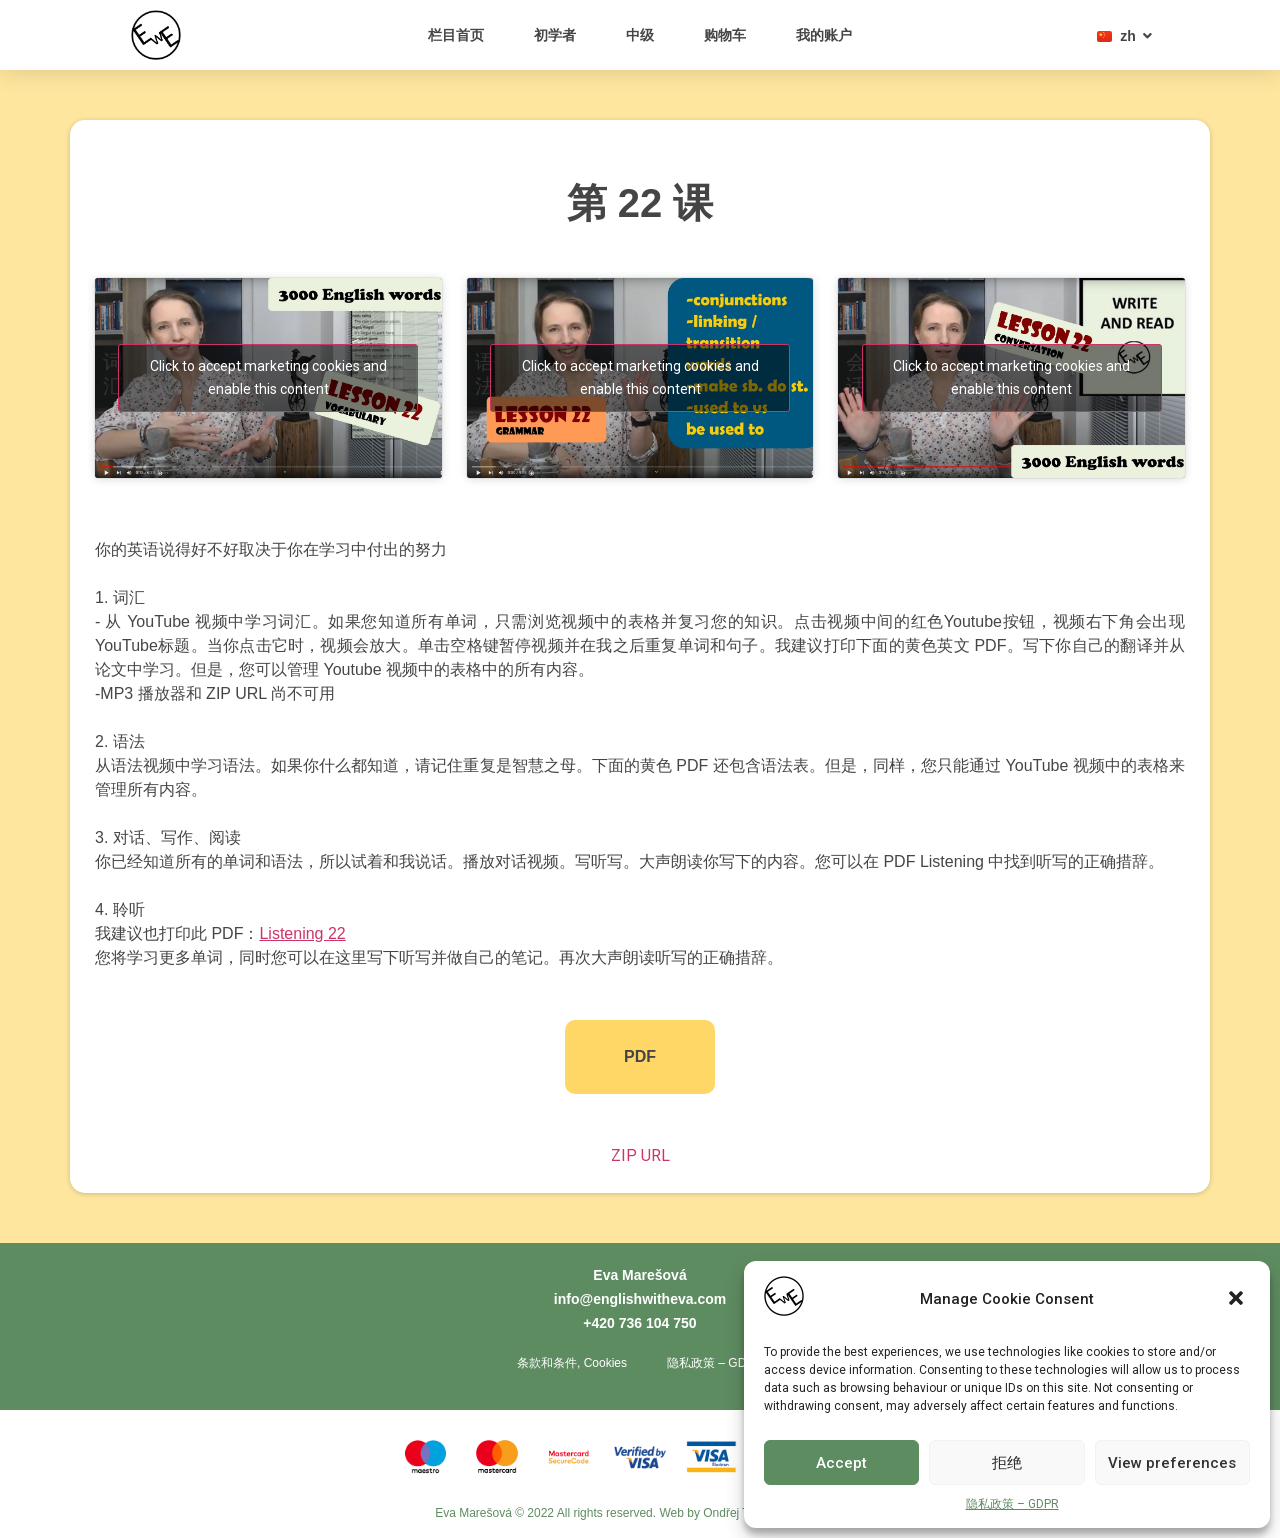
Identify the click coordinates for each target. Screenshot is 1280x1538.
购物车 (725, 35)
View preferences (1172, 1463)
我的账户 (824, 35)
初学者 (555, 35)
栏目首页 (456, 35)
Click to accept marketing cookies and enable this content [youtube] (268, 377)
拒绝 (1007, 1463)
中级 (640, 35)
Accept (841, 1463)
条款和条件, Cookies (572, 1363)
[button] (1238, 1300)
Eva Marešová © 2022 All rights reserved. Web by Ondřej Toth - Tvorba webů (640, 1513)
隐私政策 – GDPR (1012, 1504)
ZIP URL (640, 1155)
